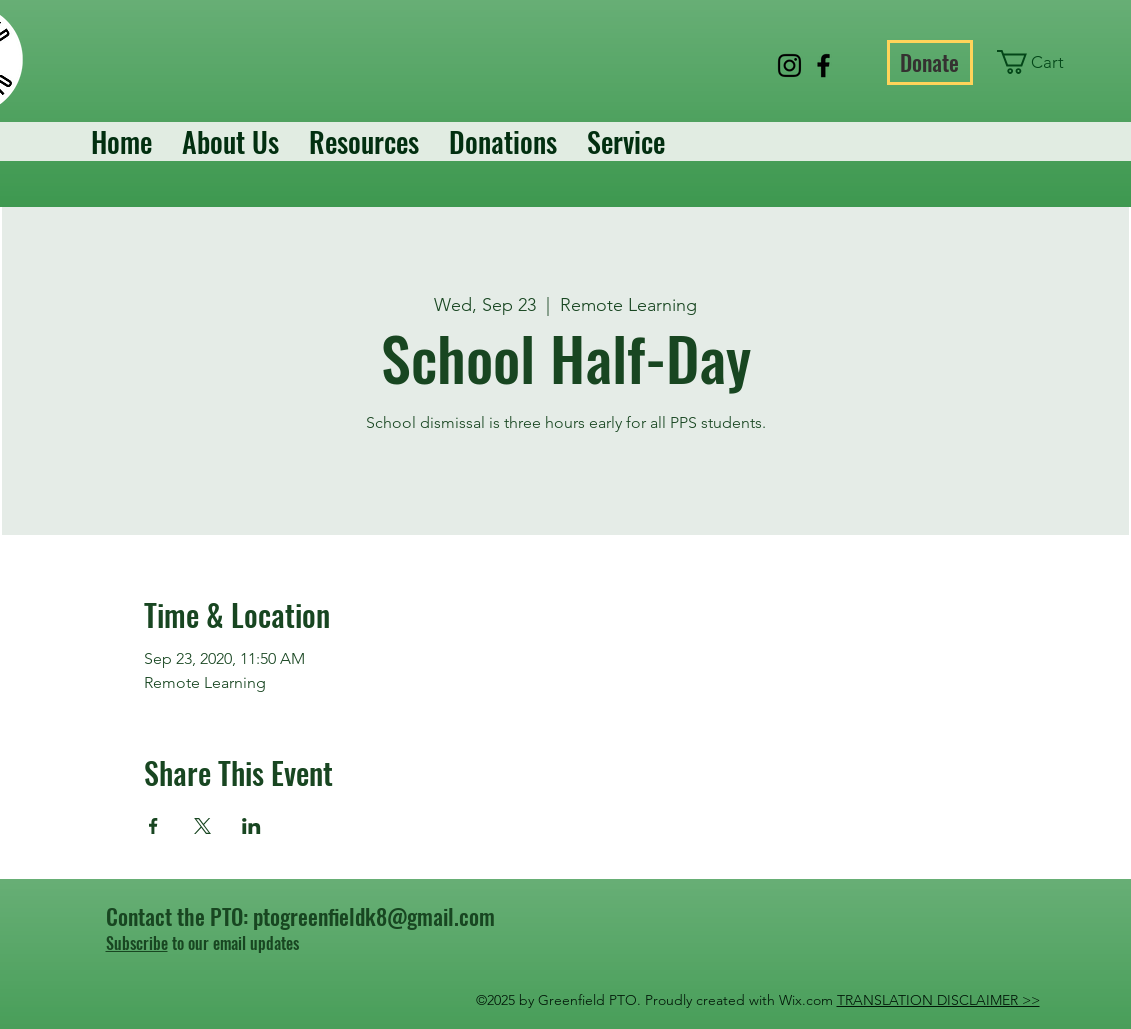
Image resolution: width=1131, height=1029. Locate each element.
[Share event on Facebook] (153, 826)
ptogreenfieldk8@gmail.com (374, 916)
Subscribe (137, 943)
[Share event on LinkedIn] (251, 826)
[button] (1042, 62)
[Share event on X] (202, 826)
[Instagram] (789, 65)
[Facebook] (823, 65)
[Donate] (930, 62)
